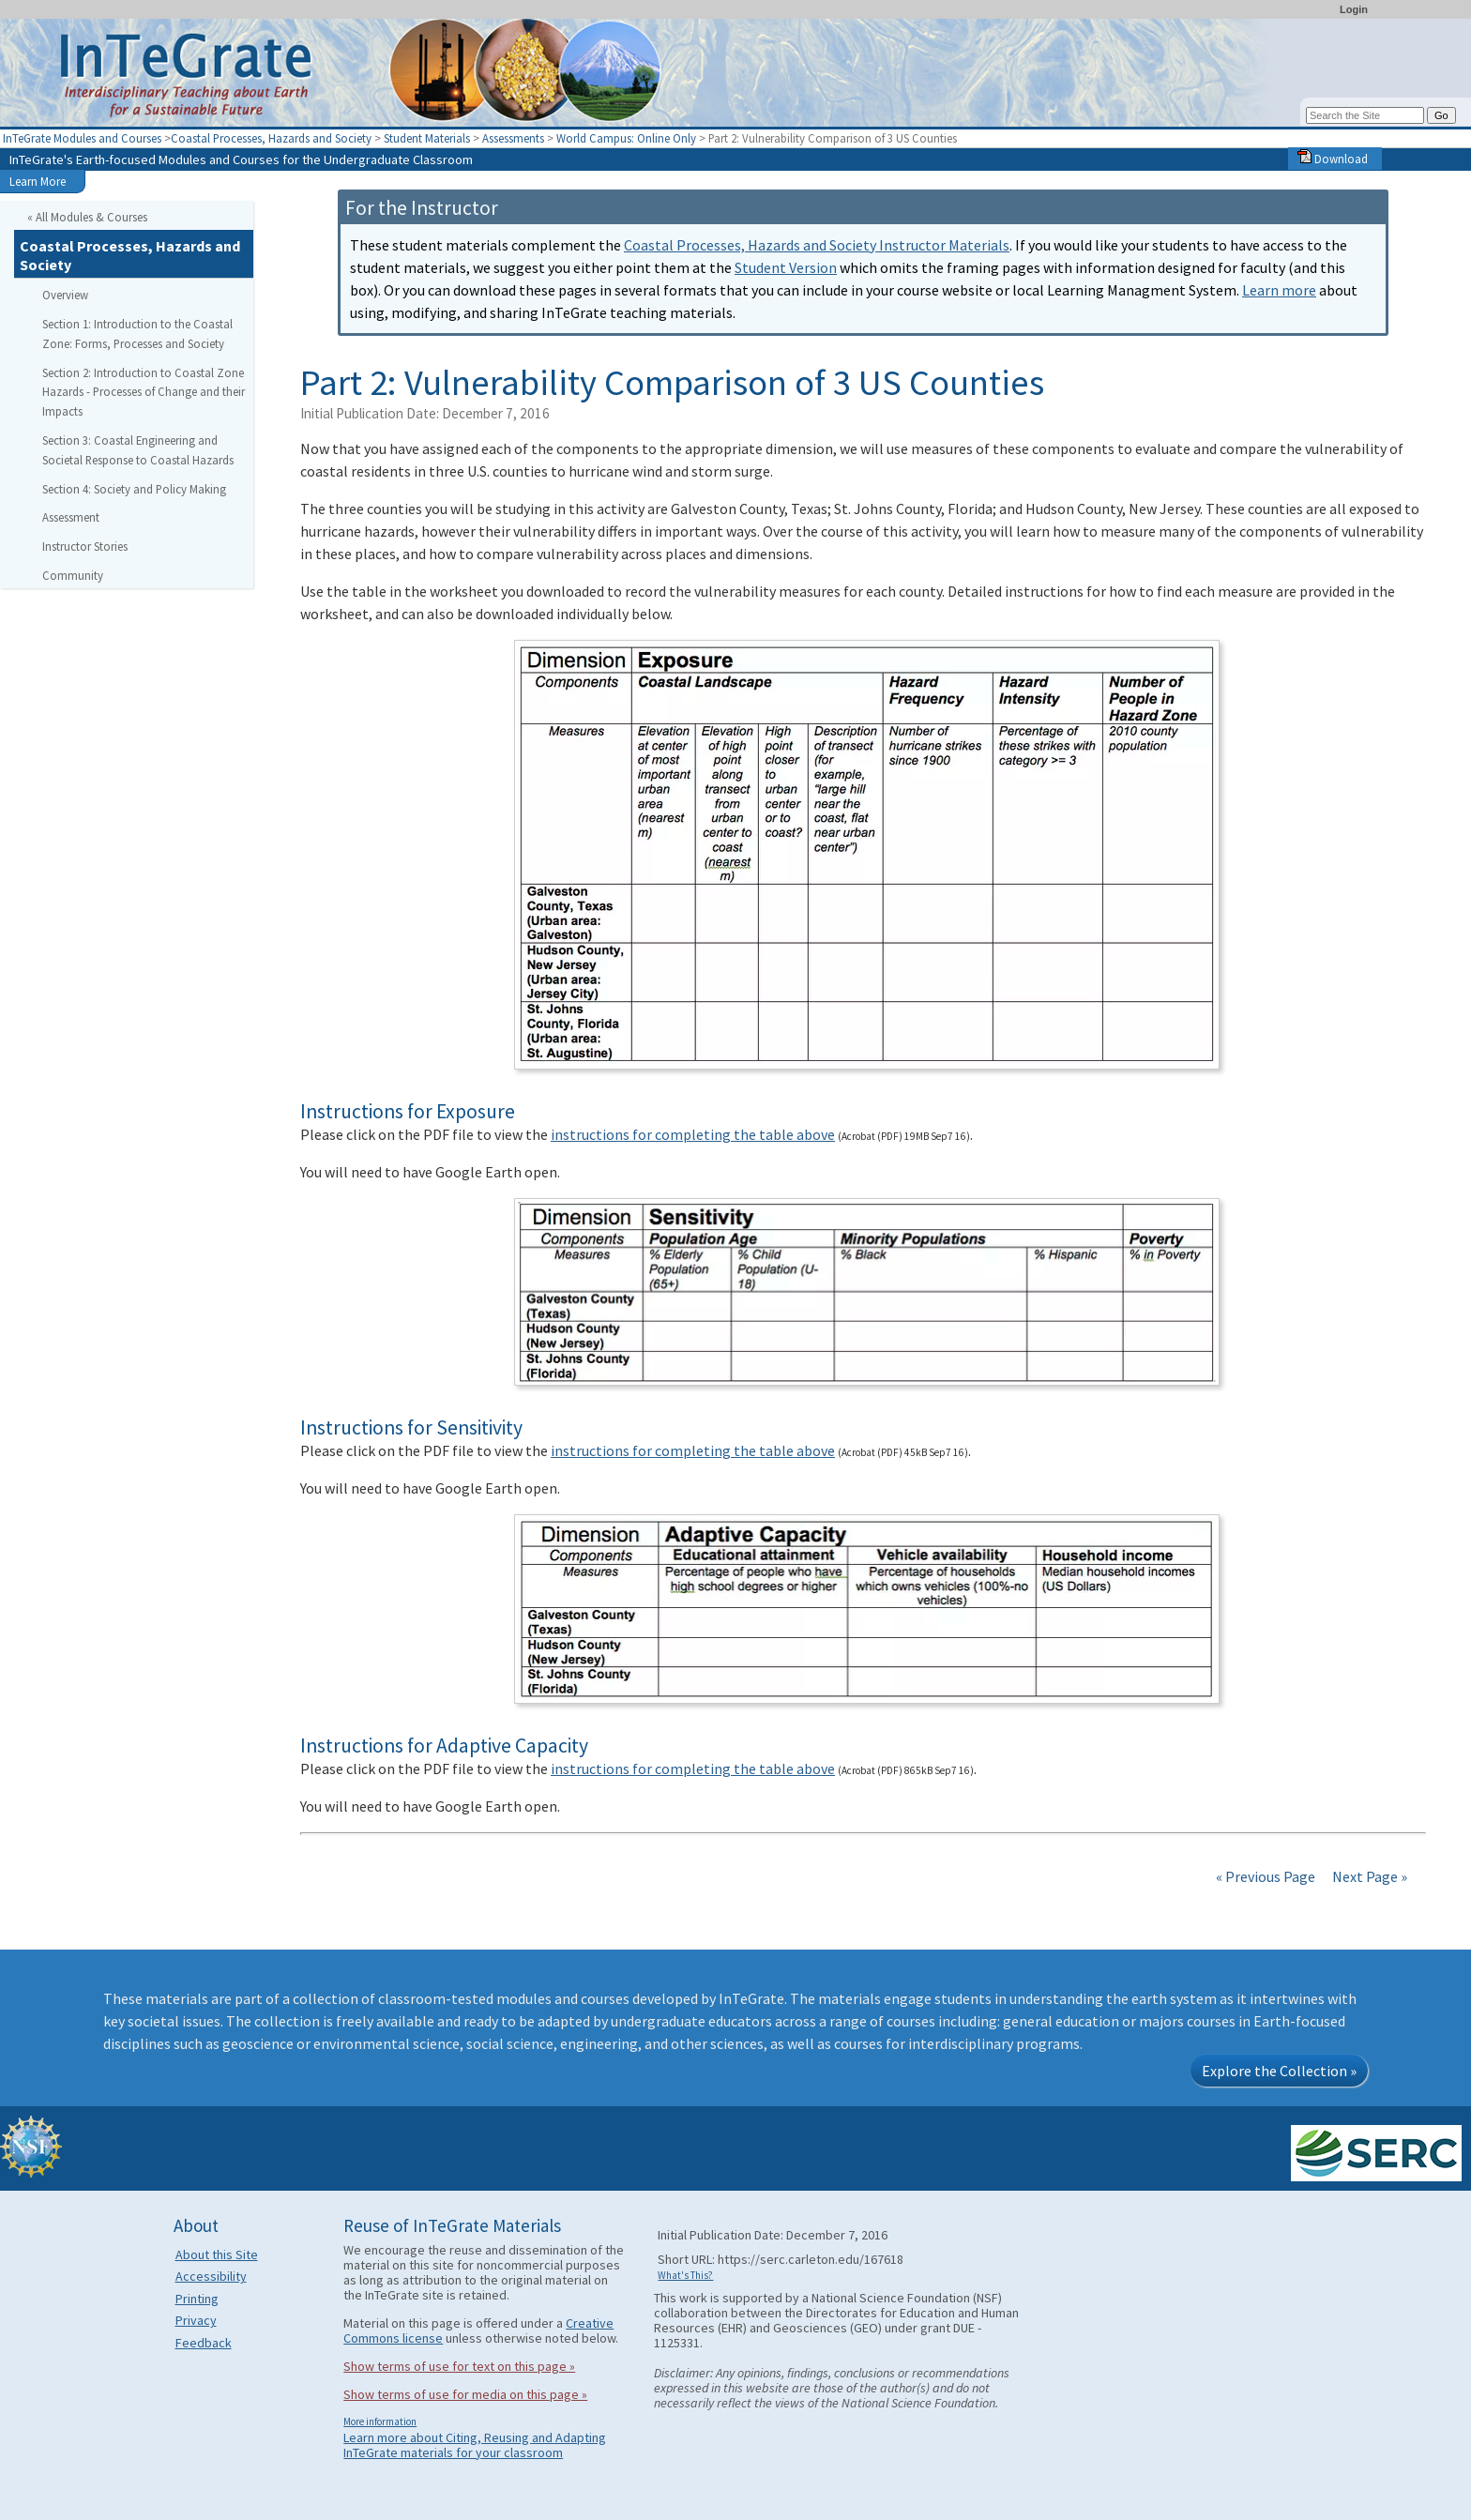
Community (72, 575)
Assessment (70, 516)
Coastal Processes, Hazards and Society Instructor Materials (816, 244)
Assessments (513, 137)
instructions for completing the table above (693, 1134)
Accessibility (211, 2276)
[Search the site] (1365, 115)
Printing (197, 2298)
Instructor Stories (85, 546)
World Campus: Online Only (626, 137)
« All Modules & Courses (87, 216)
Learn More (37, 181)
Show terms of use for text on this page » (459, 2366)
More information (380, 2421)
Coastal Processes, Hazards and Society (271, 137)
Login (1354, 9)
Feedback (203, 2342)
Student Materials (427, 137)
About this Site (216, 2254)
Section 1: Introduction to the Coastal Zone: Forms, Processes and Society (137, 333)
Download (1332, 158)
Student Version (786, 267)
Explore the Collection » (1279, 2070)
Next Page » (1368, 1876)
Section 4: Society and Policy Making (134, 488)
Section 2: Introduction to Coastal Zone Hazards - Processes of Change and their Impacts (143, 392)
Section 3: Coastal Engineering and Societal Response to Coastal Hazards (138, 450)
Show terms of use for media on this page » (465, 2394)
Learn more (1279, 290)
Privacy (196, 2320)
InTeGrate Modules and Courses (82, 137)
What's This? (685, 2275)
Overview (65, 294)
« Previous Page (1265, 1876)
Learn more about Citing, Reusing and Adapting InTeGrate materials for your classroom (474, 2445)
